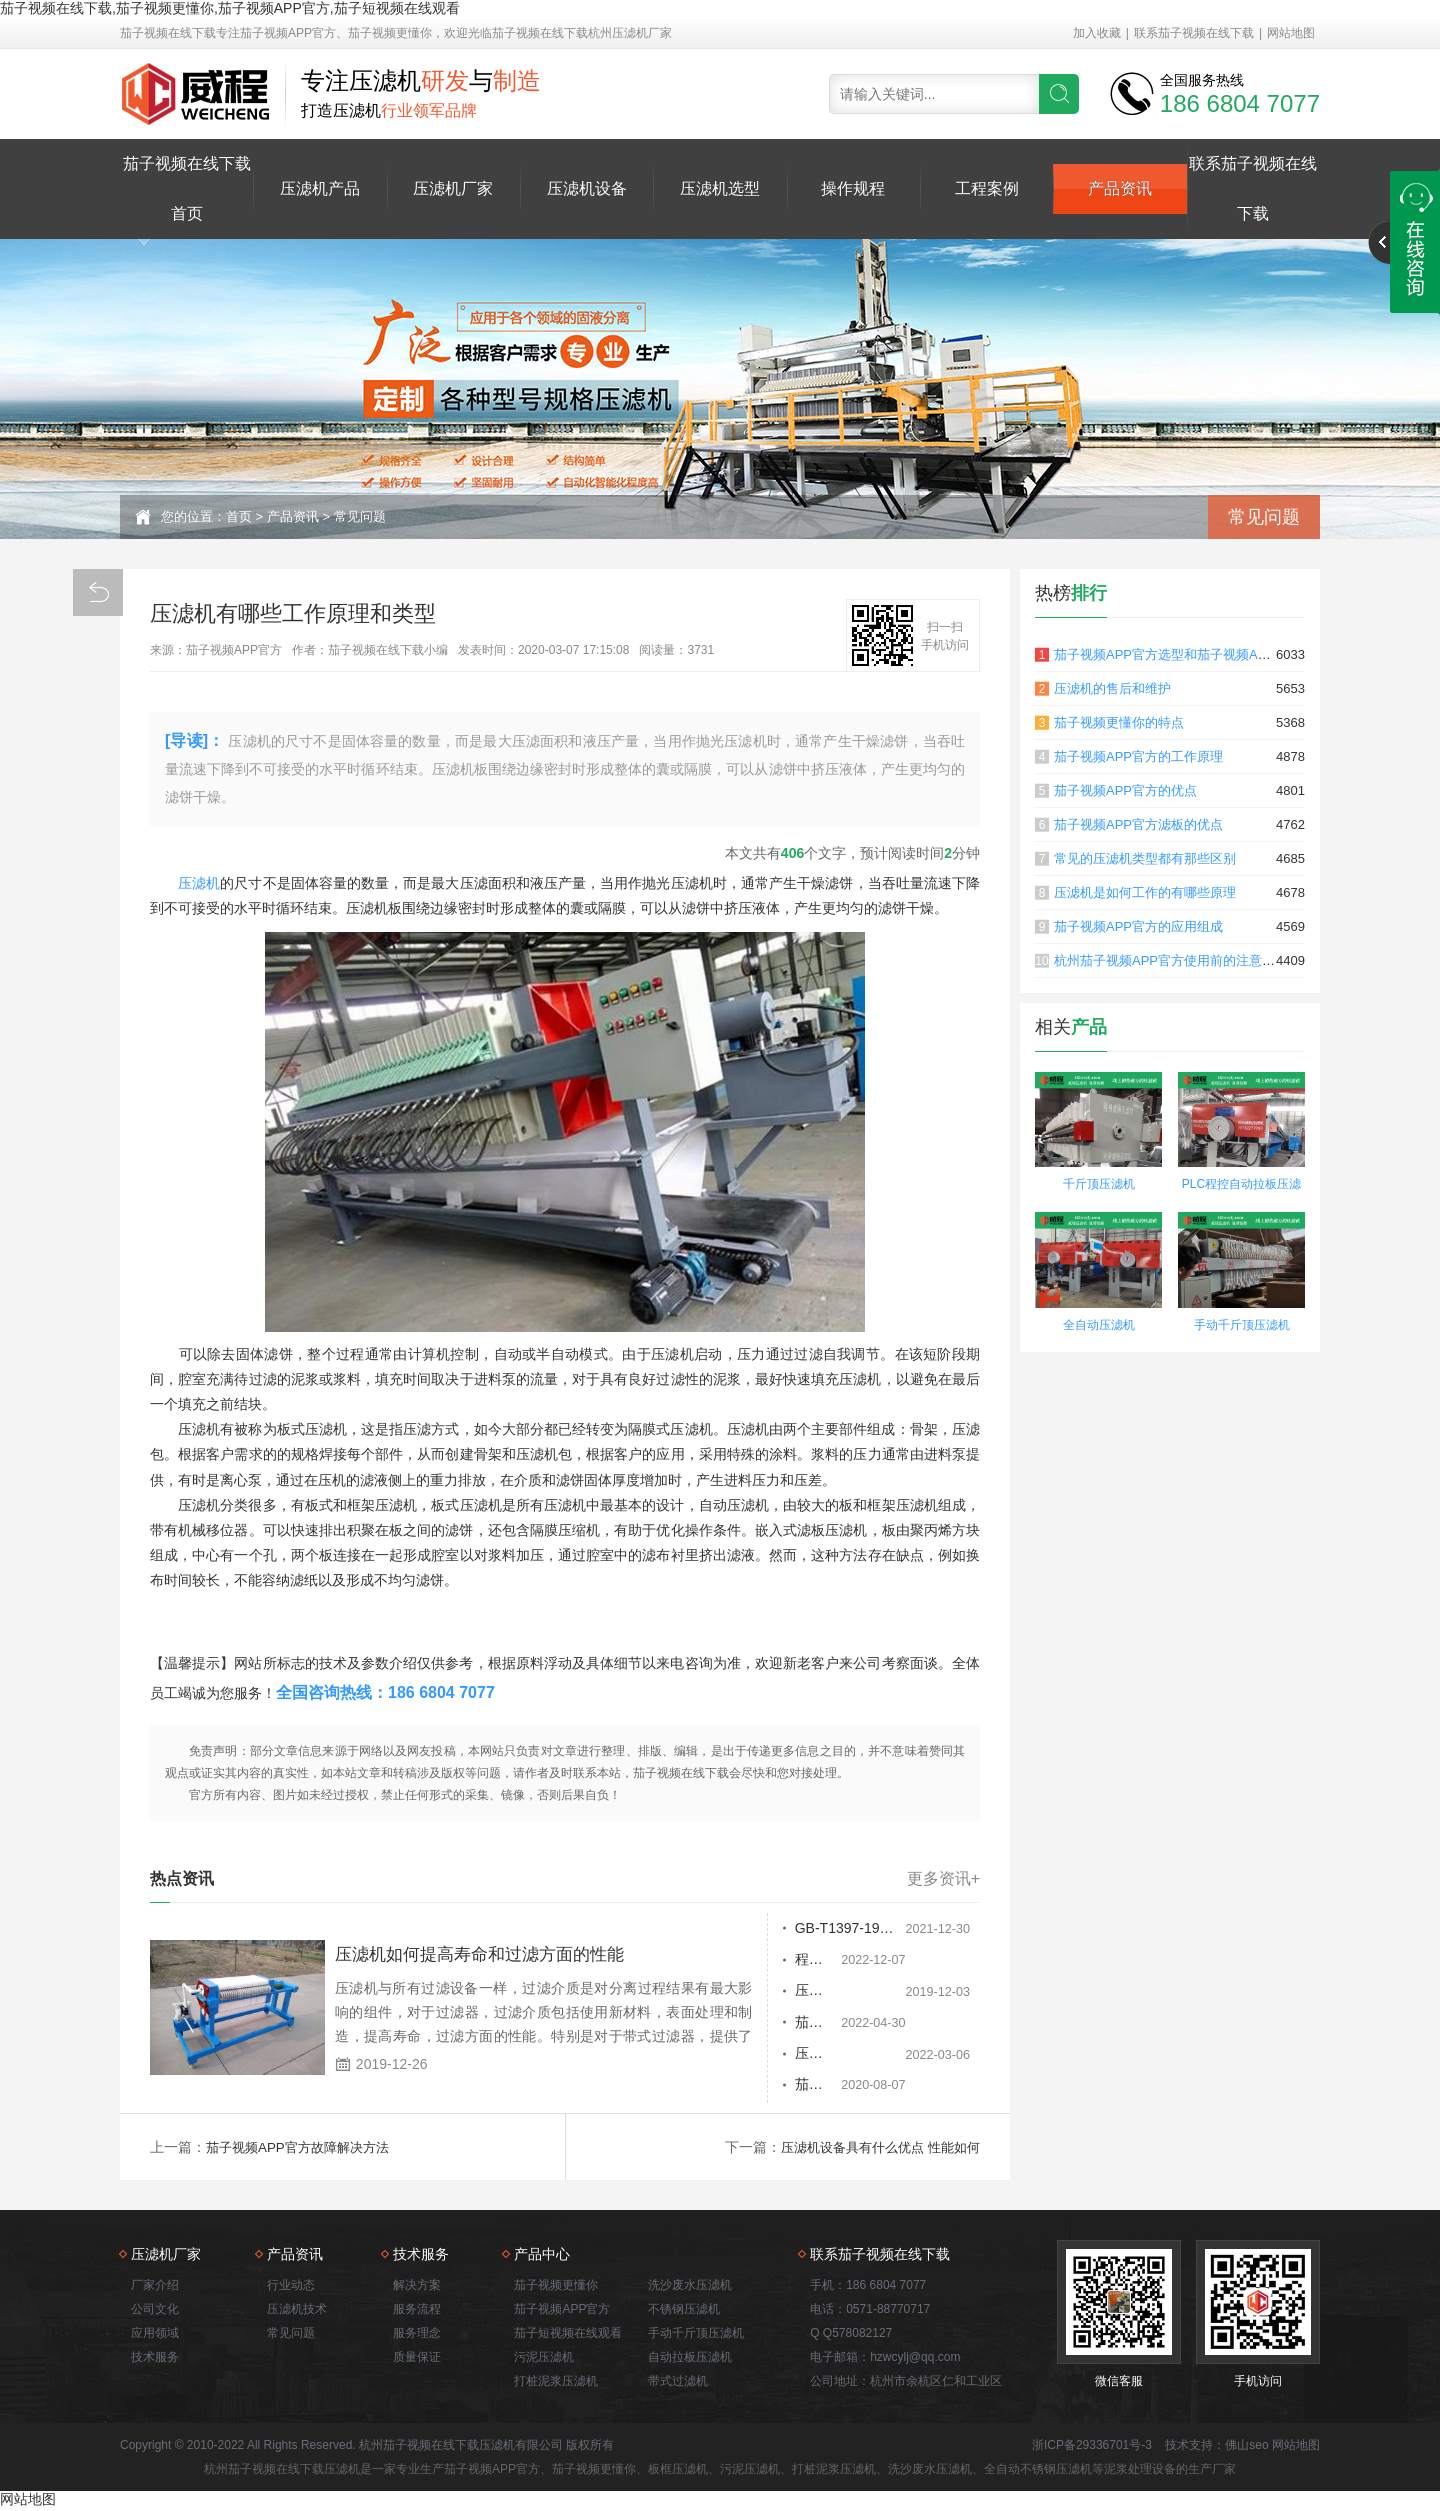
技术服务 (155, 2359)
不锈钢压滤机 (684, 2311)
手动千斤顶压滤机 (1242, 1325)
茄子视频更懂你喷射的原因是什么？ (798, 2025)
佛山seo (1246, 2447)
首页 (239, 516)
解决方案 (417, 2287)
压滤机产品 (320, 188)
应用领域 (155, 2335)
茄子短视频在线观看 (568, 2335)
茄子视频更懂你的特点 (1119, 722)
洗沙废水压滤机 (690, 2287)
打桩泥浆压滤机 (556, 2383)
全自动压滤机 (1099, 1325)
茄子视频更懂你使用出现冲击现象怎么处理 (798, 2089)
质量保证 (417, 2359)
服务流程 (417, 2311)
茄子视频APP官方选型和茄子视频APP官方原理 (1190, 654)
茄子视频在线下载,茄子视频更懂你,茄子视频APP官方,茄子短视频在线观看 (230, 8)
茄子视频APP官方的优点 (1125, 790)
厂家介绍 (155, 2287)
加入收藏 (1097, 33)
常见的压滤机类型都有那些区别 (1145, 858)
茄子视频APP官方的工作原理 (1138, 756)
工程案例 (987, 188)
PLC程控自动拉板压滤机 (1241, 1186)
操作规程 (853, 188)
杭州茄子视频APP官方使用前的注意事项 (1171, 960)
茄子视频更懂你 (556, 2287)
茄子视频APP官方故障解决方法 (304, 2149)
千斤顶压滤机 (1099, 1184)
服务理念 (417, 2335)
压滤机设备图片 (740, 1993)
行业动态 (291, 2287)
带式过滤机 (678, 2383)
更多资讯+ (943, 1879)
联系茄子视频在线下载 (1194, 33)
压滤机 (199, 883)
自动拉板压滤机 (690, 2359)
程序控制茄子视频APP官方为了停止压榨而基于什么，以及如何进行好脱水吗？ (798, 1961)
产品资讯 (1120, 188)
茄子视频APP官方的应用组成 (1138, 926)
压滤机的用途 (733, 2057)
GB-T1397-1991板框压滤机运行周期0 (798, 1929)
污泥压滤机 (544, 2359)
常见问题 (360, 516)
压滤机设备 (587, 188)
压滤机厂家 (453, 188)
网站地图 (1291, 33)
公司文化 (155, 2311)
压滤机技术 (297, 2311)
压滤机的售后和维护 (1112, 688)
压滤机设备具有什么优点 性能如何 (873, 2149)
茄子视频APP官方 (562, 2311)
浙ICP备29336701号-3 (1092, 2447)
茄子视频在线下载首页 (187, 188)
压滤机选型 (720, 188)
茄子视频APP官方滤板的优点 (1138, 824)
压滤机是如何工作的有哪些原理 (1145, 892)
